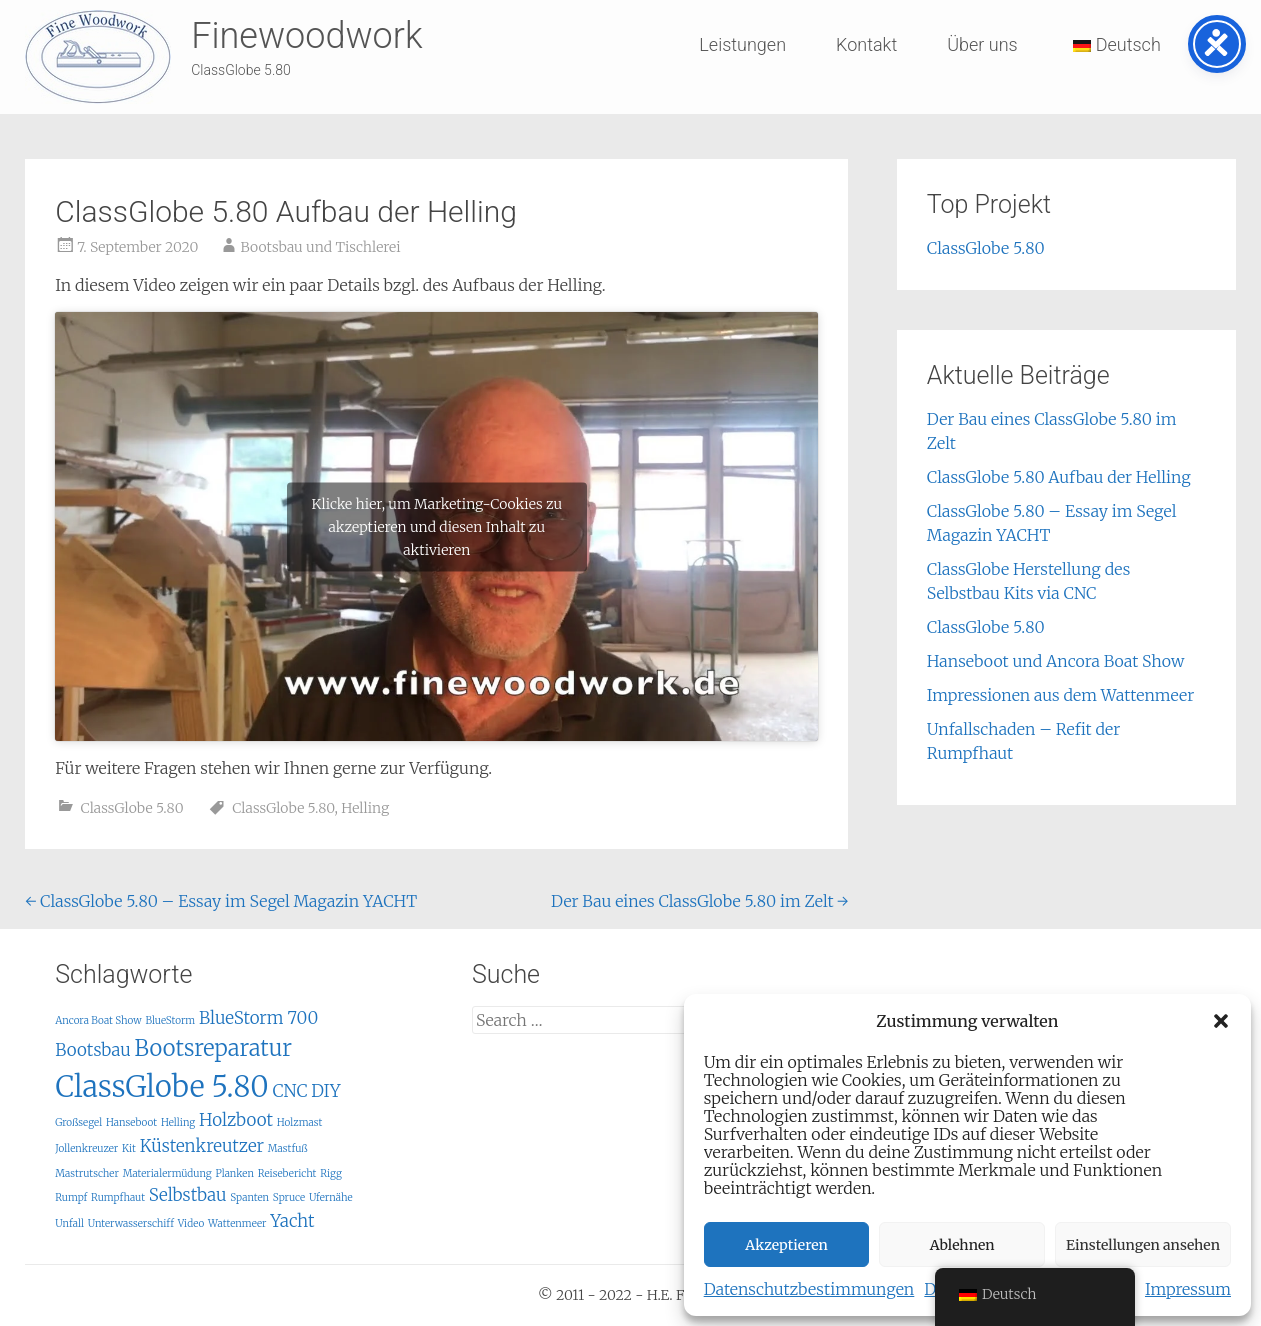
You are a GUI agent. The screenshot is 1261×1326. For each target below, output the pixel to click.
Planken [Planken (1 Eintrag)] (234, 1173)
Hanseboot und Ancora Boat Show (1056, 661)
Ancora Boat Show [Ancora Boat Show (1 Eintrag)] (98, 1020)
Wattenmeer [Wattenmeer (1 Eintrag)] (237, 1223)
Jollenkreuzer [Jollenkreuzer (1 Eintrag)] (86, 1148)
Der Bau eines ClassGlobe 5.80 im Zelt (699, 901)
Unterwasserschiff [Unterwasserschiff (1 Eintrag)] (131, 1223)
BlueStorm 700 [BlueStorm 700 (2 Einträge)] (258, 1018)
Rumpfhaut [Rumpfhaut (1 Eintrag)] (118, 1197)
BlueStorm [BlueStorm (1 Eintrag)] (170, 1020)
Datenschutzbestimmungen (809, 1289)
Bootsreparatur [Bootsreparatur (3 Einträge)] (213, 1048)
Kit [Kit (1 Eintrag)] (129, 1148)
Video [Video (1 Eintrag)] (191, 1223)
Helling (365, 808)
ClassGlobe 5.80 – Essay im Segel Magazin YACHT (221, 901)
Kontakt (866, 44)
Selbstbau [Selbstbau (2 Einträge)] (188, 1195)
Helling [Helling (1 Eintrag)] (178, 1122)
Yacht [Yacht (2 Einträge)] (292, 1221)
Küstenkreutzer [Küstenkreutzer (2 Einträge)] (202, 1146)
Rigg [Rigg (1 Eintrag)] (331, 1173)
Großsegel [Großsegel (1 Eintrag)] (78, 1122)
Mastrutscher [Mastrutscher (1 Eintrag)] (87, 1173)
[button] (1221, 1021)
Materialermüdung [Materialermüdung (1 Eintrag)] (167, 1173)
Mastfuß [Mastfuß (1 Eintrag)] (288, 1148)
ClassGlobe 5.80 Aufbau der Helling (1059, 477)
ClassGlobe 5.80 (132, 808)
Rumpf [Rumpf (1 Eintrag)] (71, 1197)
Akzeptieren (786, 1245)
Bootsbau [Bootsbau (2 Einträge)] (93, 1050)
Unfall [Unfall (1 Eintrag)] (69, 1223)
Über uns (982, 44)
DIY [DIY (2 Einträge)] (325, 1091)
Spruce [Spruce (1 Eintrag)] (289, 1197)
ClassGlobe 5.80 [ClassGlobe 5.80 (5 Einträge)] (161, 1086)
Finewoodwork (306, 36)
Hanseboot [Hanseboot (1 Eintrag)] (131, 1122)
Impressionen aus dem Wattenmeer (1060, 695)
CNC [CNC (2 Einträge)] (289, 1091)
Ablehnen (962, 1245)
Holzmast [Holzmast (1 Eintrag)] (300, 1122)
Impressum (1188, 1289)
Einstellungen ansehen (1143, 1245)
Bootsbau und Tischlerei (320, 247)
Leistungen (742, 44)
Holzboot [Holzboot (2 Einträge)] (236, 1120)
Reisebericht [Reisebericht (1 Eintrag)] (287, 1173)
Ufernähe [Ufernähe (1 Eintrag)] (331, 1197)
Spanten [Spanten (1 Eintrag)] (249, 1197)
